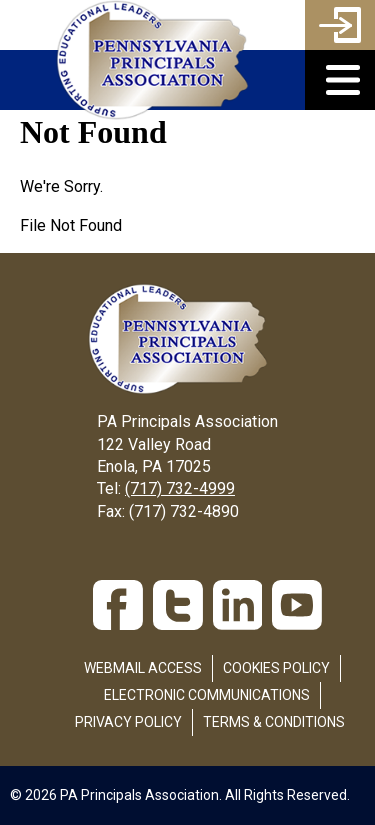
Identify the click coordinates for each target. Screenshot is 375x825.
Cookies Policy (276, 668)
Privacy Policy (128, 722)
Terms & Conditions (274, 722)
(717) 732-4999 (180, 488)
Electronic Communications (207, 695)
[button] (340, 80)
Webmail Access (143, 668)
